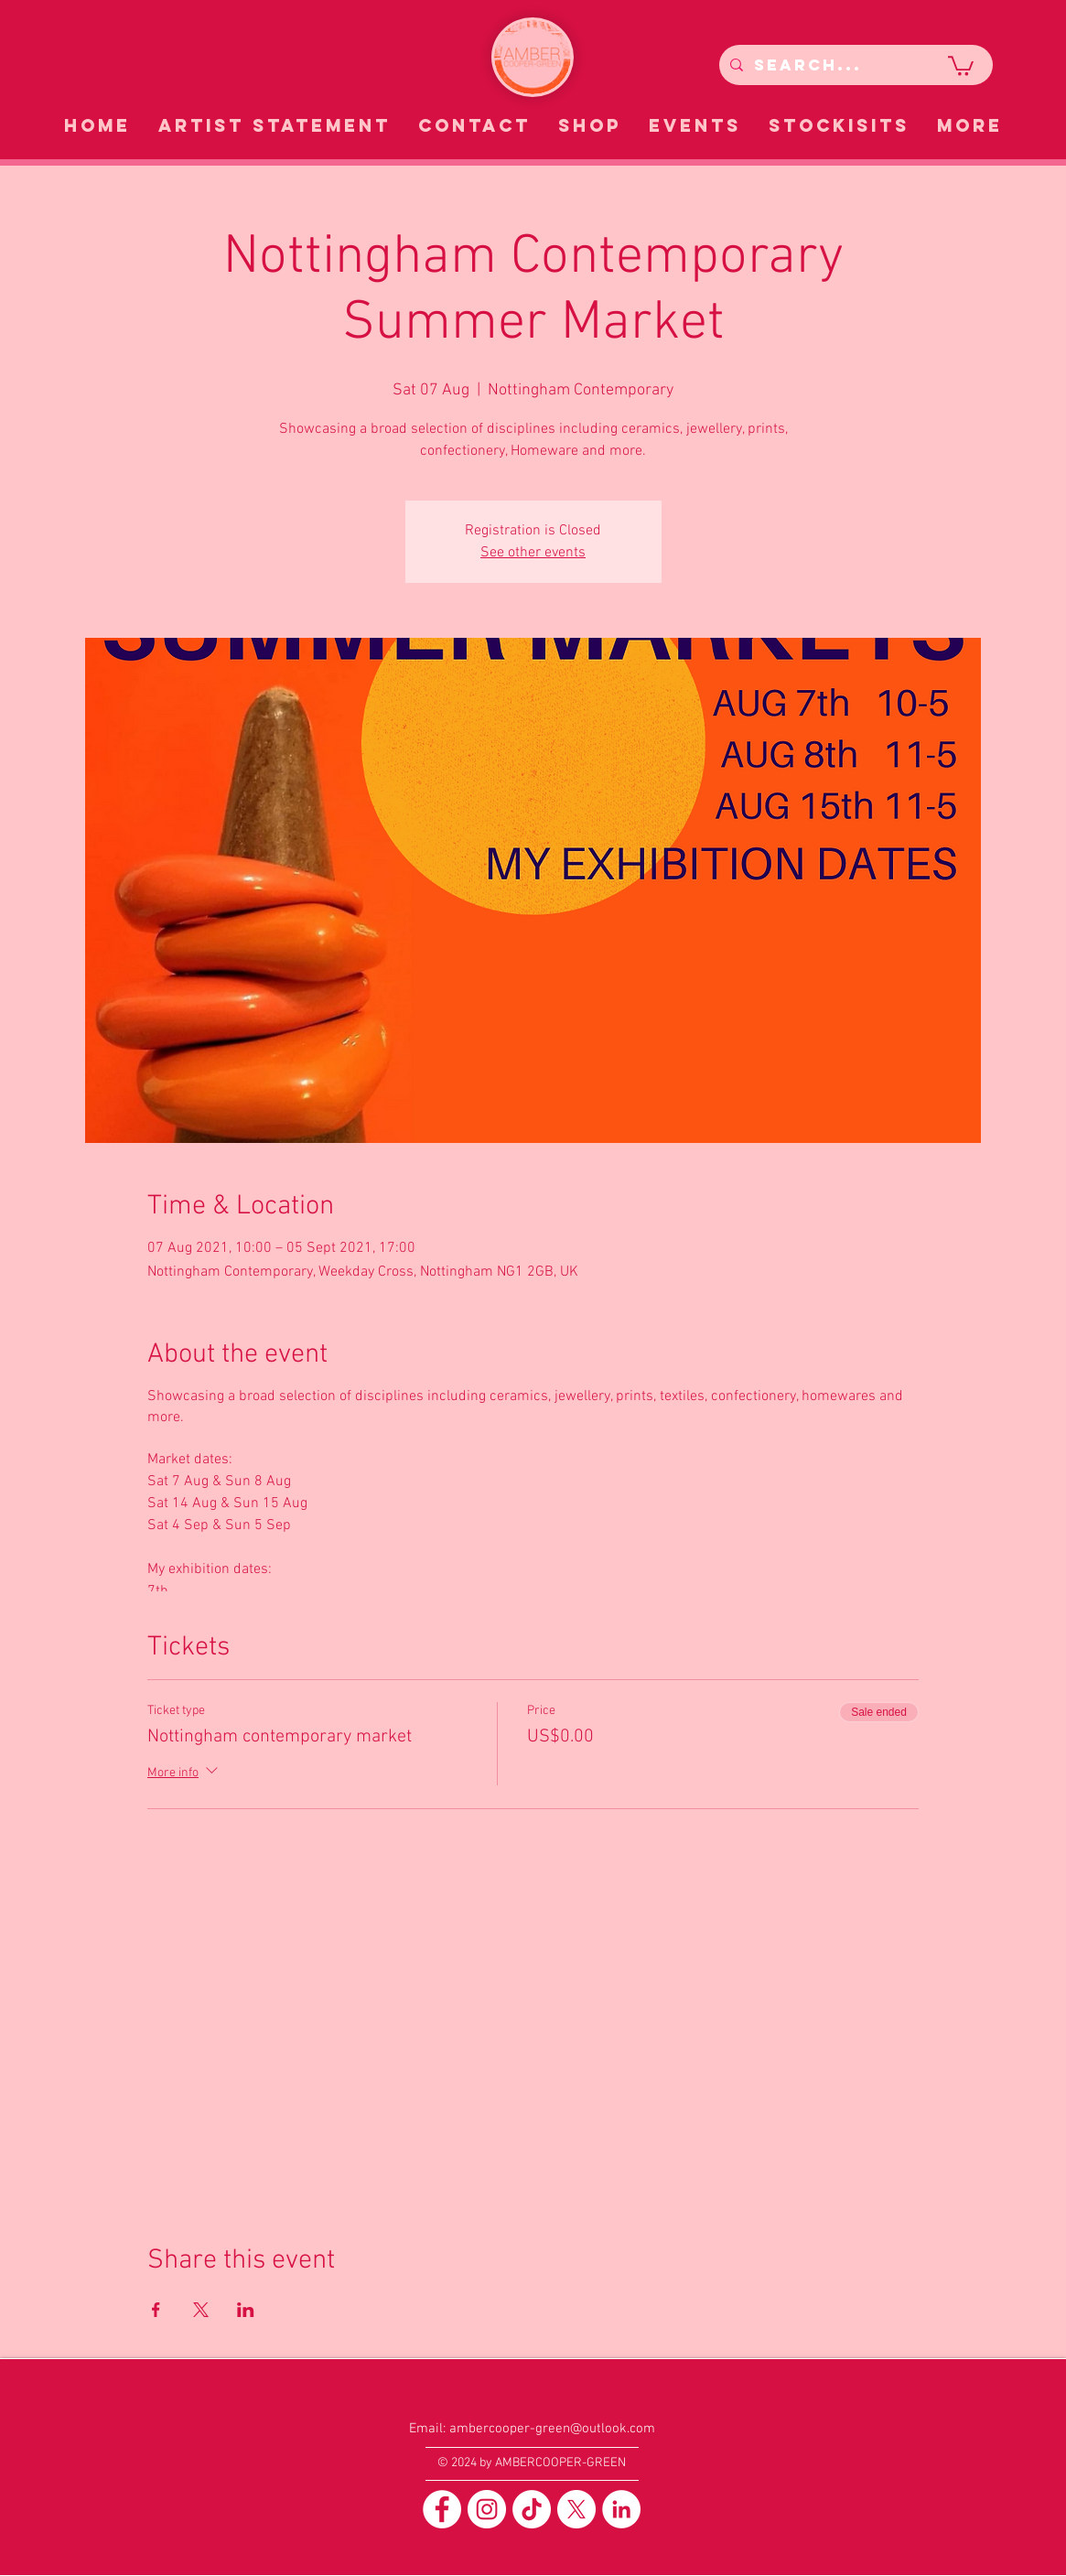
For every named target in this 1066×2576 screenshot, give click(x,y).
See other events (533, 553)
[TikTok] (531, 2509)
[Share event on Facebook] (156, 2309)
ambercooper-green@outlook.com (552, 2428)
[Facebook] (442, 2509)
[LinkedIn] (621, 2509)
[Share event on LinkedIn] (245, 2309)
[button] (961, 65)
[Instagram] (487, 2509)
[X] (576, 2509)
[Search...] (854, 65)
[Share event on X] (201, 2309)
